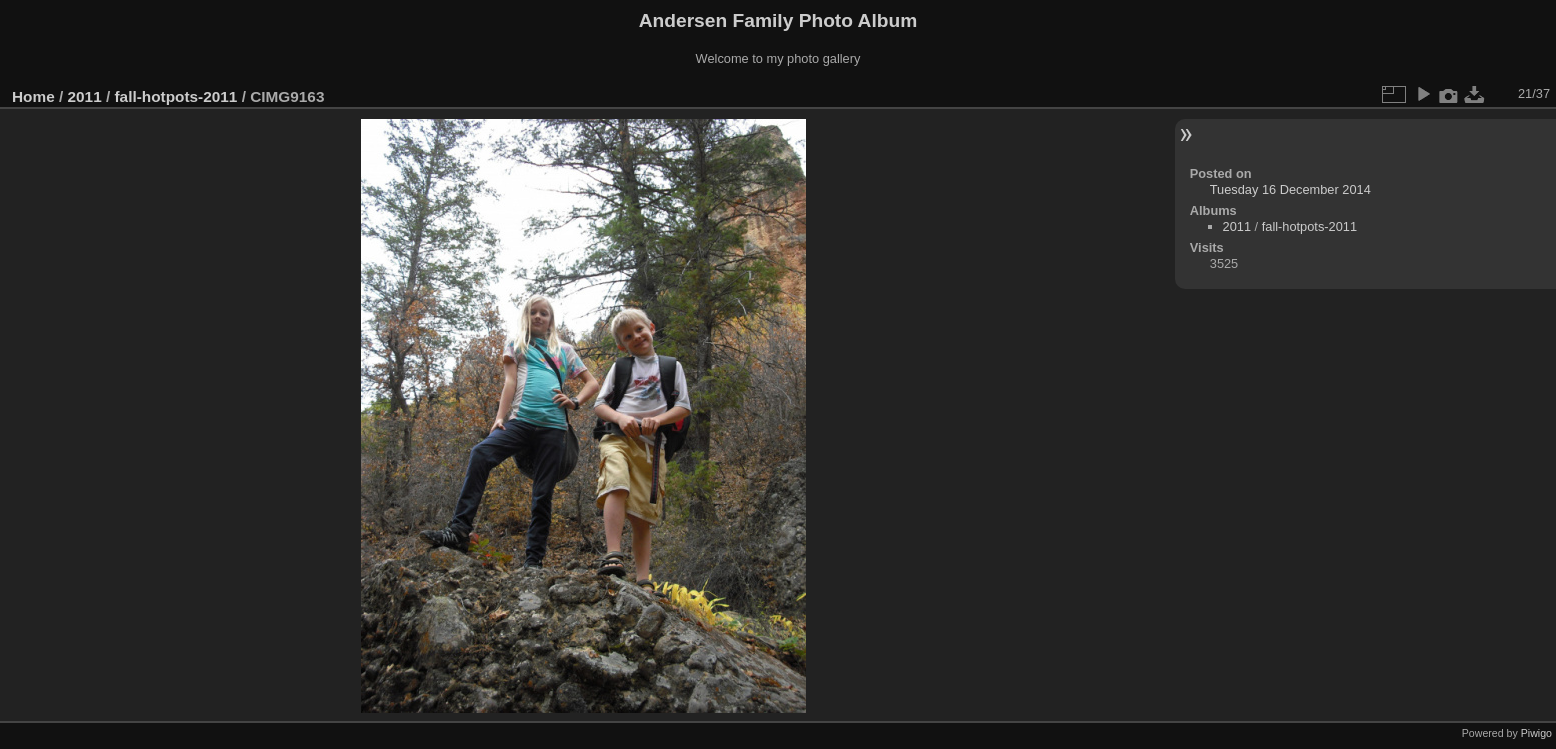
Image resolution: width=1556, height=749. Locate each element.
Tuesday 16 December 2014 (1290, 189)
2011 (85, 96)
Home (33, 96)
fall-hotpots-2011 (175, 96)
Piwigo (1536, 733)
